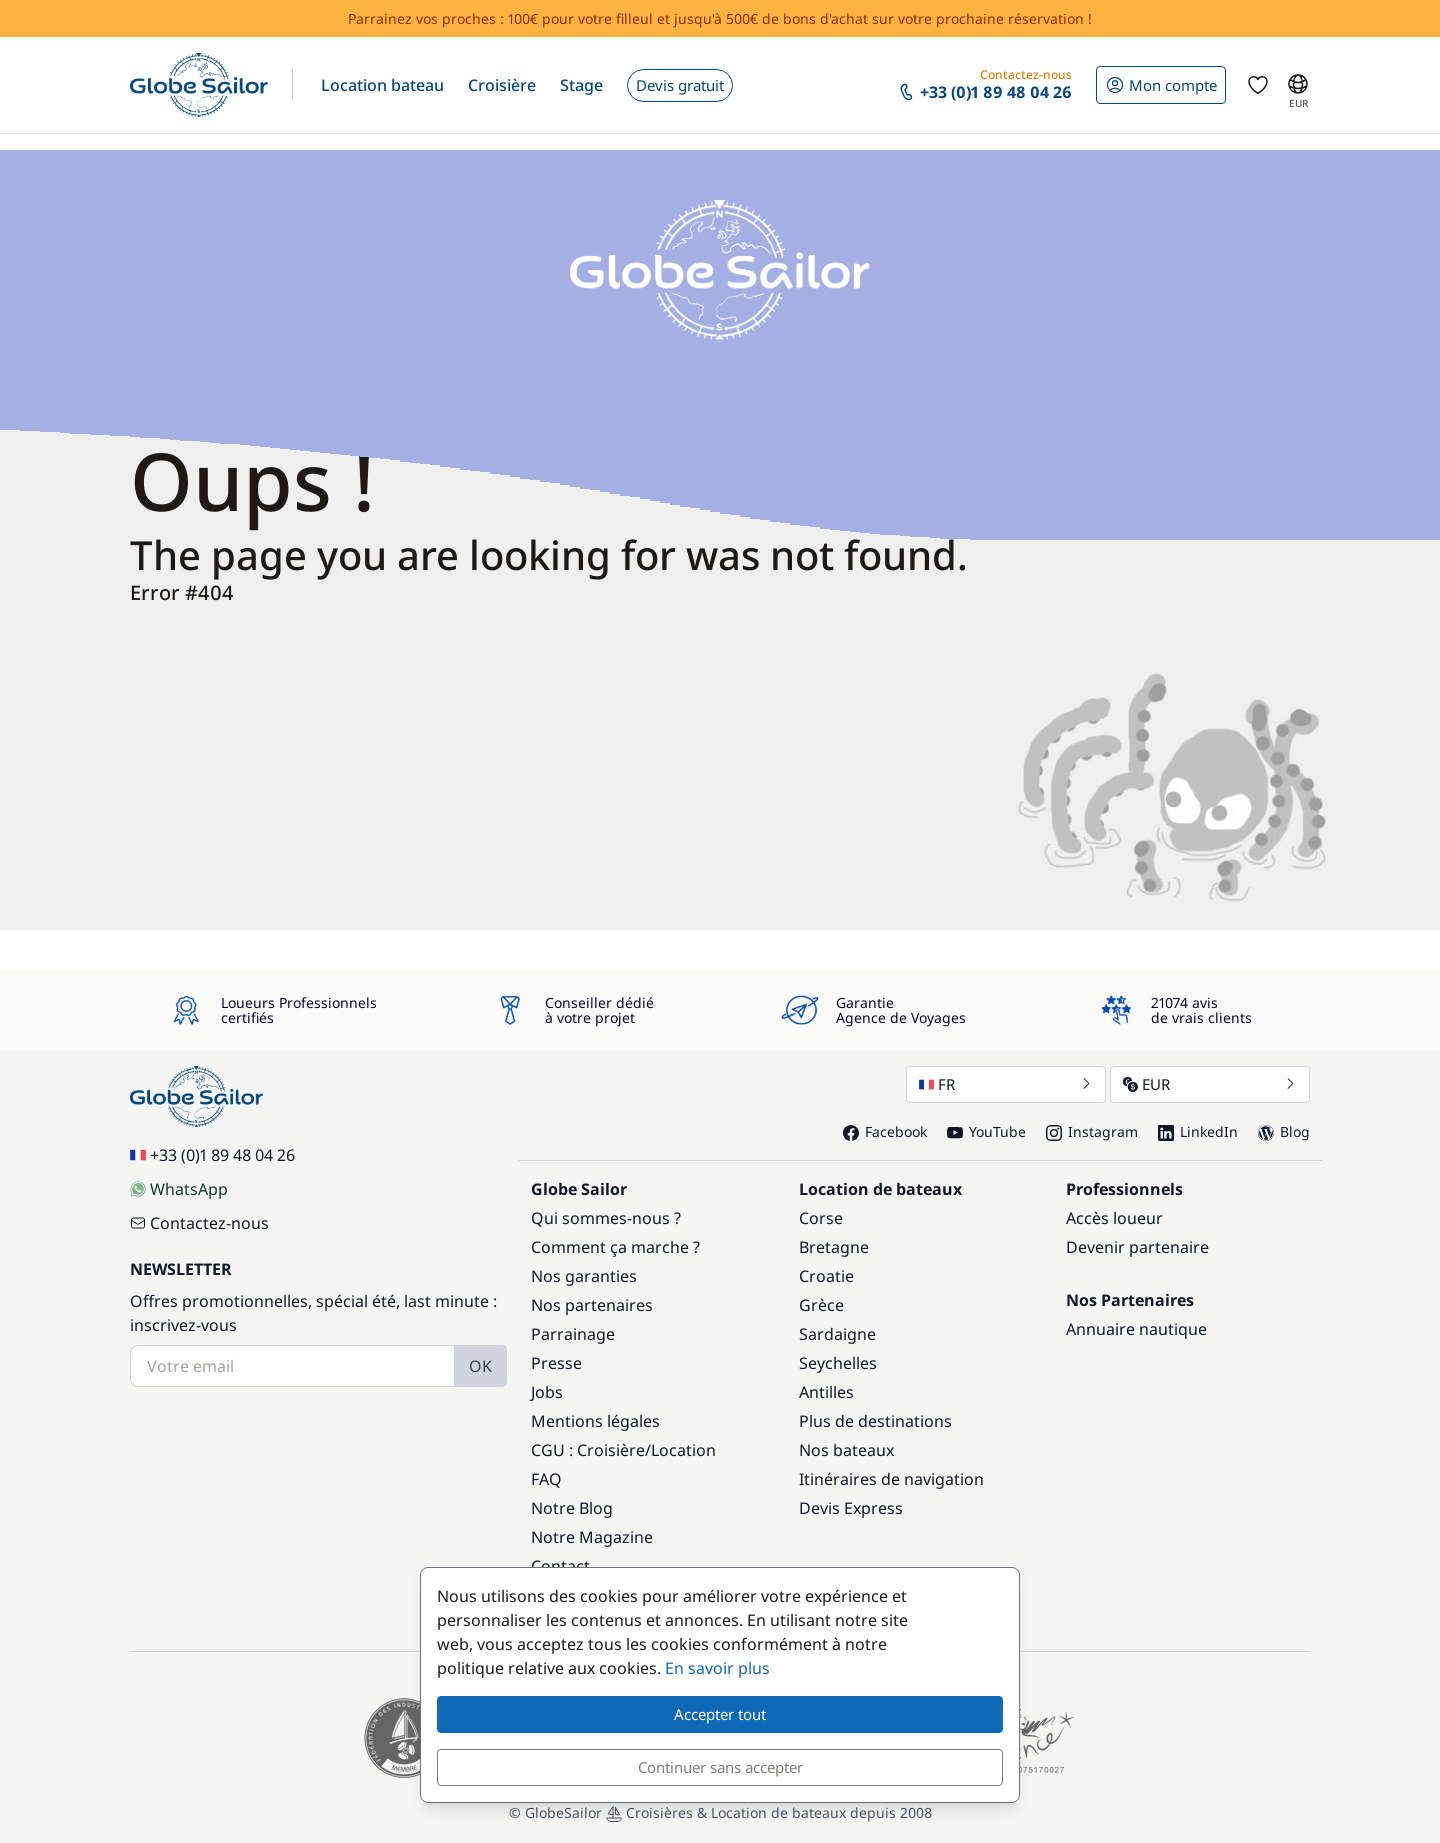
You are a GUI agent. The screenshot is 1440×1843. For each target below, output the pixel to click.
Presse (556, 1363)
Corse (821, 1218)
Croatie (826, 1276)
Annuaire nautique (1136, 1329)
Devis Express (851, 1508)
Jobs (547, 1392)
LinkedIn (1198, 1131)
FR (1006, 1084)
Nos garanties (584, 1276)
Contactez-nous (199, 1223)
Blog (1284, 1131)
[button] (382, 85)
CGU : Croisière (588, 1450)
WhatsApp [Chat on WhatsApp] (179, 1189)
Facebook (885, 1131)
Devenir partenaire (1137, 1247)
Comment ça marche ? (615, 1247)
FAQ (546, 1479)
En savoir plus (717, 1668)
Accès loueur (1114, 1218)
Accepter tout (720, 1714)
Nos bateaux (846, 1450)
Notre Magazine (592, 1537)
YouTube (986, 1131)
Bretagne (834, 1247)
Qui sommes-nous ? (606, 1218)
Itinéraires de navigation (891, 1479)
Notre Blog (572, 1508)
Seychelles (838, 1363)
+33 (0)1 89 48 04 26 (212, 1155)
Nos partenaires (592, 1305)
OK (480, 1366)
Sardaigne (837, 1334)
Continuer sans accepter (720, 1767)
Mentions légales (595, 1421)
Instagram (1092, 1131)
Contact (560, 1566)
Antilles (826, 1392)
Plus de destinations (875, 1421)
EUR (1210, 1084)
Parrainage (573, 1334)
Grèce (821, 1305)
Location (683, 1450)
